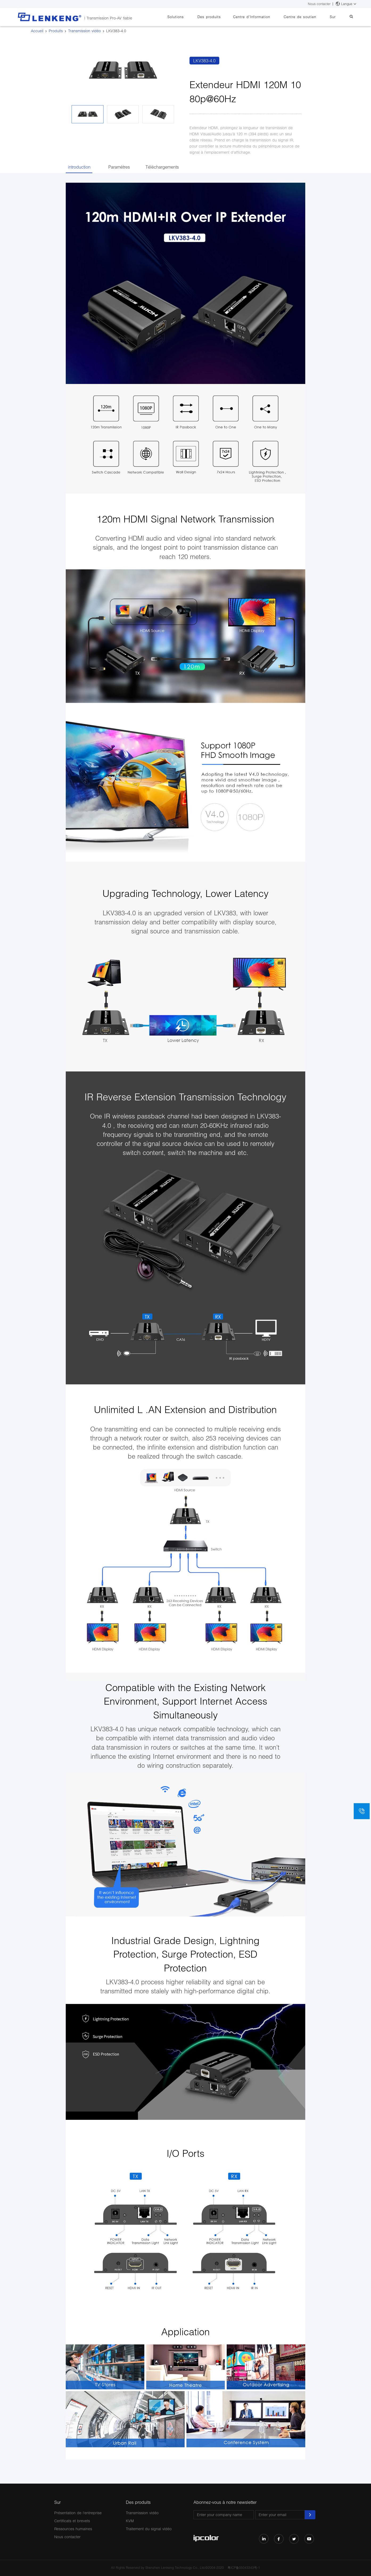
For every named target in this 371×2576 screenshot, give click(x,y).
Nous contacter (319, 4)
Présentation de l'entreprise (78, 2512)
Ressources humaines (73, 2528)
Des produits (221, 17)
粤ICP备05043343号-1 (244, 2568)
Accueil (37, 30)
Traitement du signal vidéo (149, 2528)
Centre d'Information (260, 17)
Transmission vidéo (84, 30)
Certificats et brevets (72, 2520)
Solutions (190, 17)
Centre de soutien (306, 17)
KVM (130, 2520)
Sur (337, 17)
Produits (56, 30)
